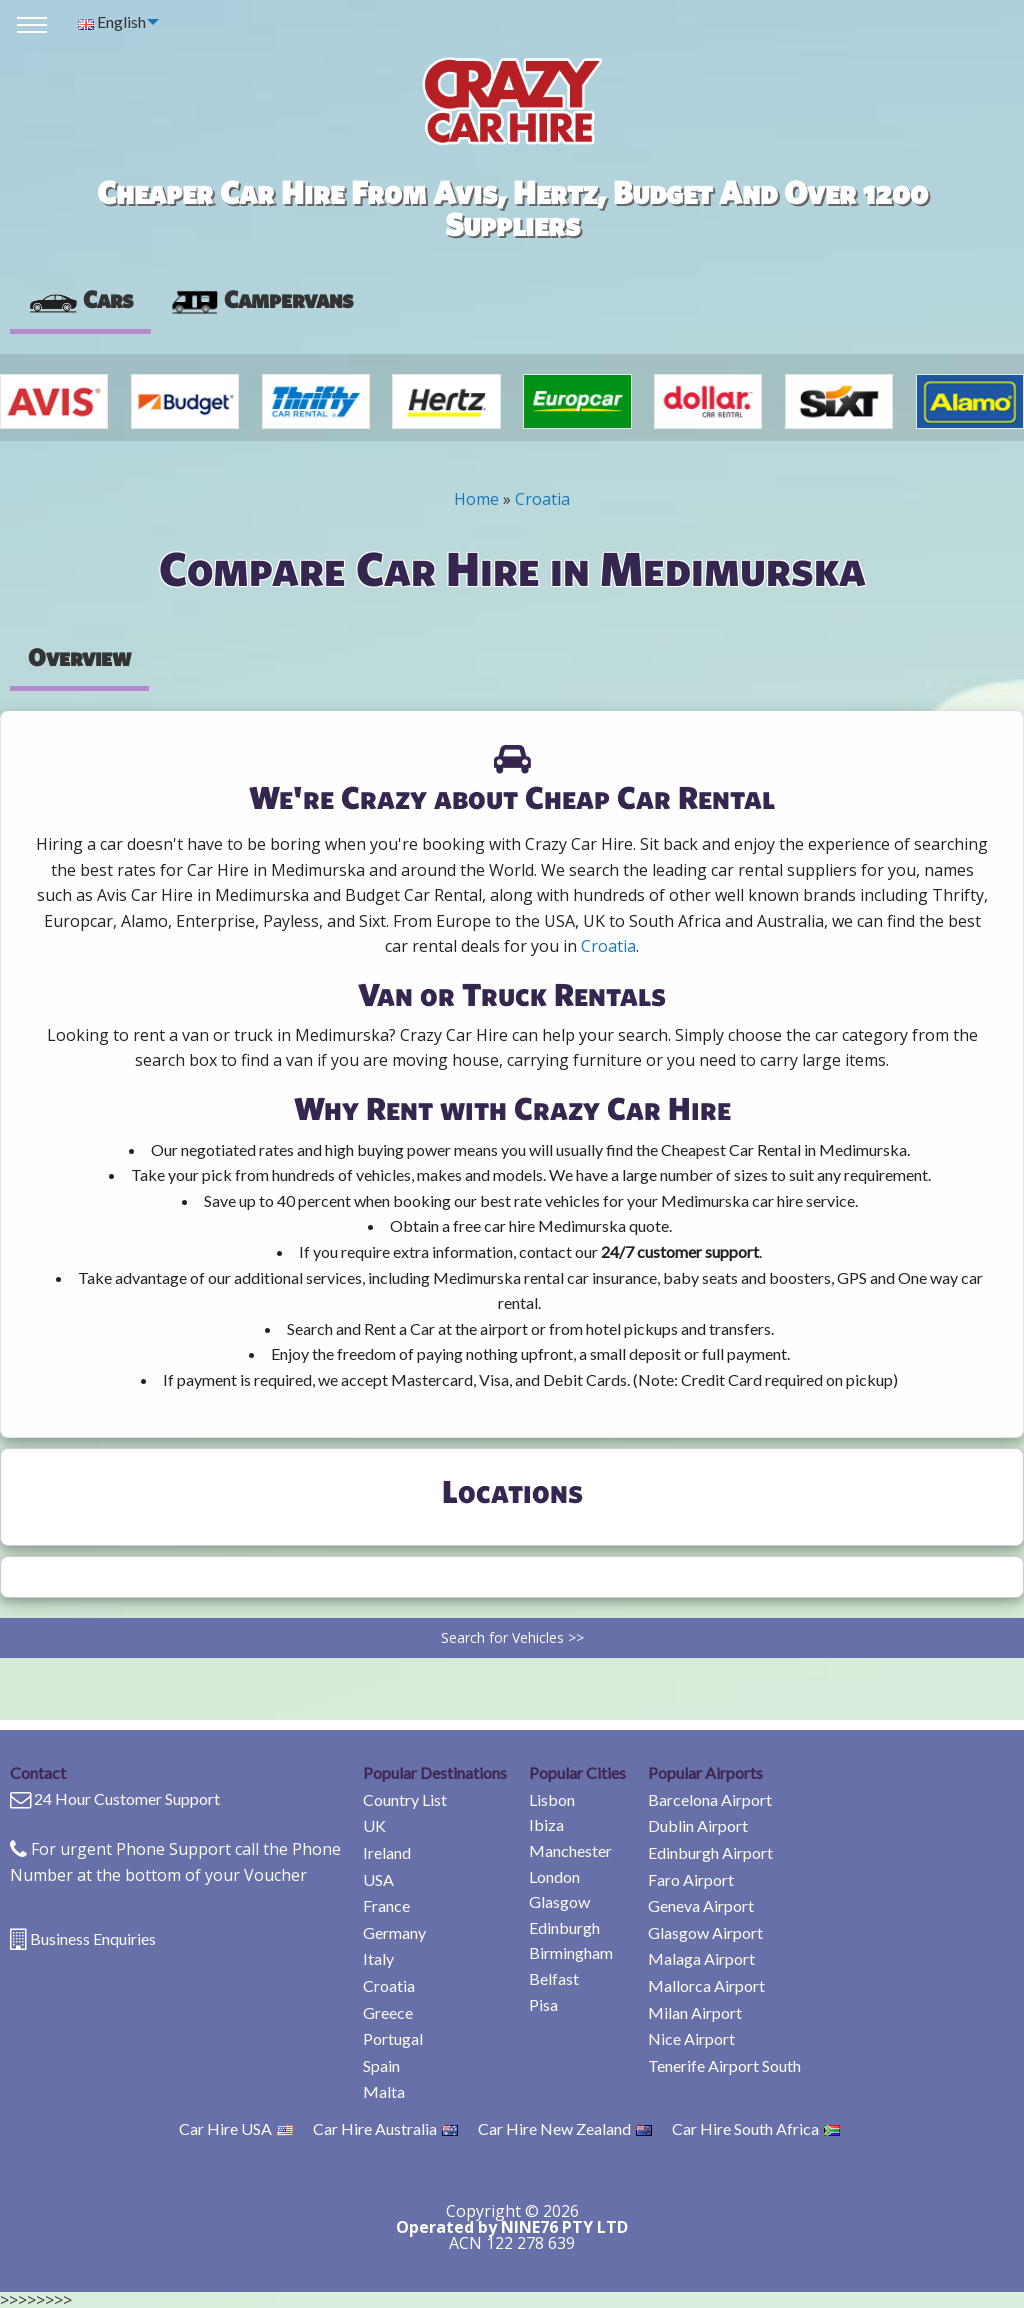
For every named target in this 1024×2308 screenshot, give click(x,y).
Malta (384, 2091)
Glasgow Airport (705, 1932)
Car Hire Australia (385, 2128)
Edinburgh (564, 1927)
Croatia (542, 499)
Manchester (570, 1850)
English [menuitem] (112, 21)
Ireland (387, 1852)
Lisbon (552, 1799)
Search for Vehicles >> (512, 1637)
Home (476, 499)
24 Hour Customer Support (127, 1798)
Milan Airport (695, 2012)
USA (378, 1879)
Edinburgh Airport (710, 1852)
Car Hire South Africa (756, 2128)
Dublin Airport (698, 1825)
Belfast (554, 1978)
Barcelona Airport (710, 1799)
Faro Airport (691, 1879)
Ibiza (546, 1824)
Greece (388, 2012)
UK (374, 1825)
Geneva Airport (701, 1905)
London (554, 1876)
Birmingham (571, 1952)
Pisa (543, 2004)
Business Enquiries (93, 1938)
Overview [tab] (79, 657)
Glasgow (559, 1901)
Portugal (393, 2038)
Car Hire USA (236, 2128)
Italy (378, 1958)
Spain (381, 2065)
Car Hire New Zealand (565, 2128)
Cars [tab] (80, 299)
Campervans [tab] (261, 299)
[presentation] (261, 300)
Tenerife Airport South (724, 2065)
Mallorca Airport (706, 1985)
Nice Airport (691, 2038)
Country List (405, 1799)
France (386, 1905)
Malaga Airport (701, 1958)
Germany (394, 1932)
